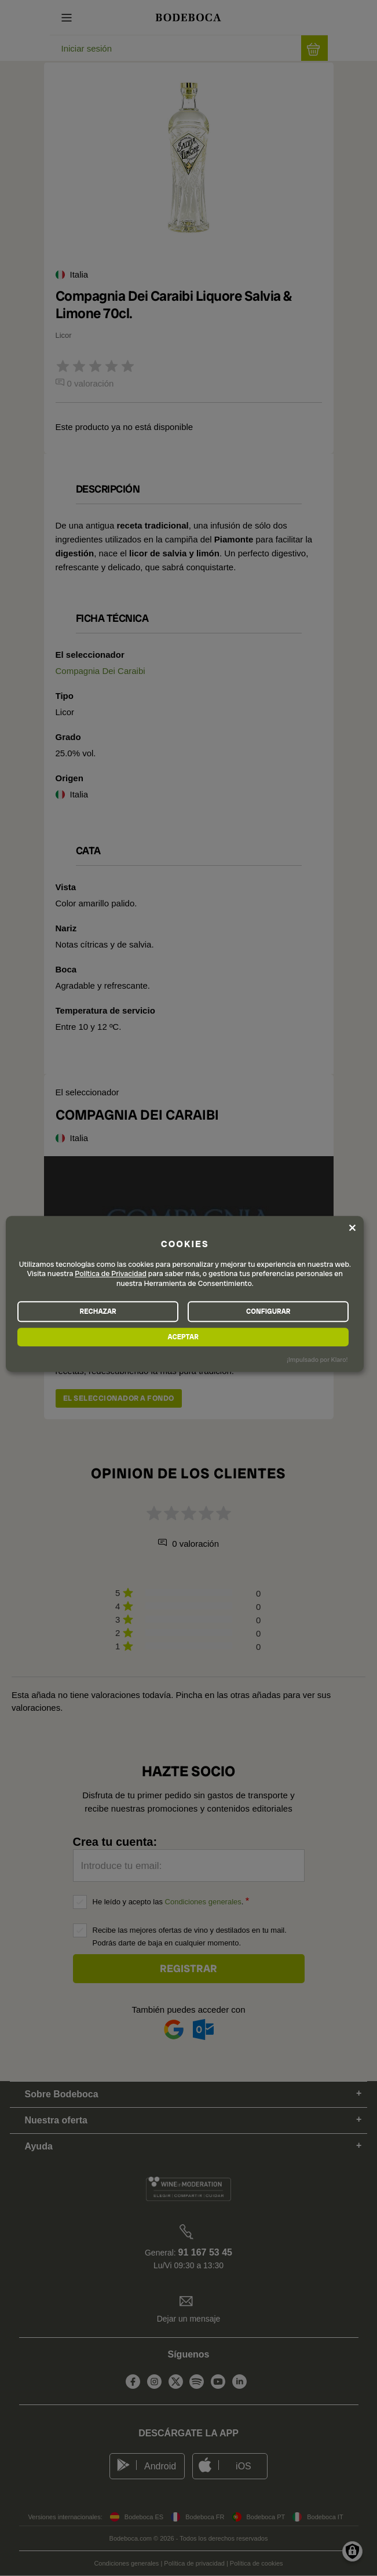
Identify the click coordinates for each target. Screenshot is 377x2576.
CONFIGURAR (268, 1311)
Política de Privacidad (111, 1274)
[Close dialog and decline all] (352, 1227)
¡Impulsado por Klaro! (317, 1360)
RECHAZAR (97, 1311)
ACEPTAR (183, 1337)
